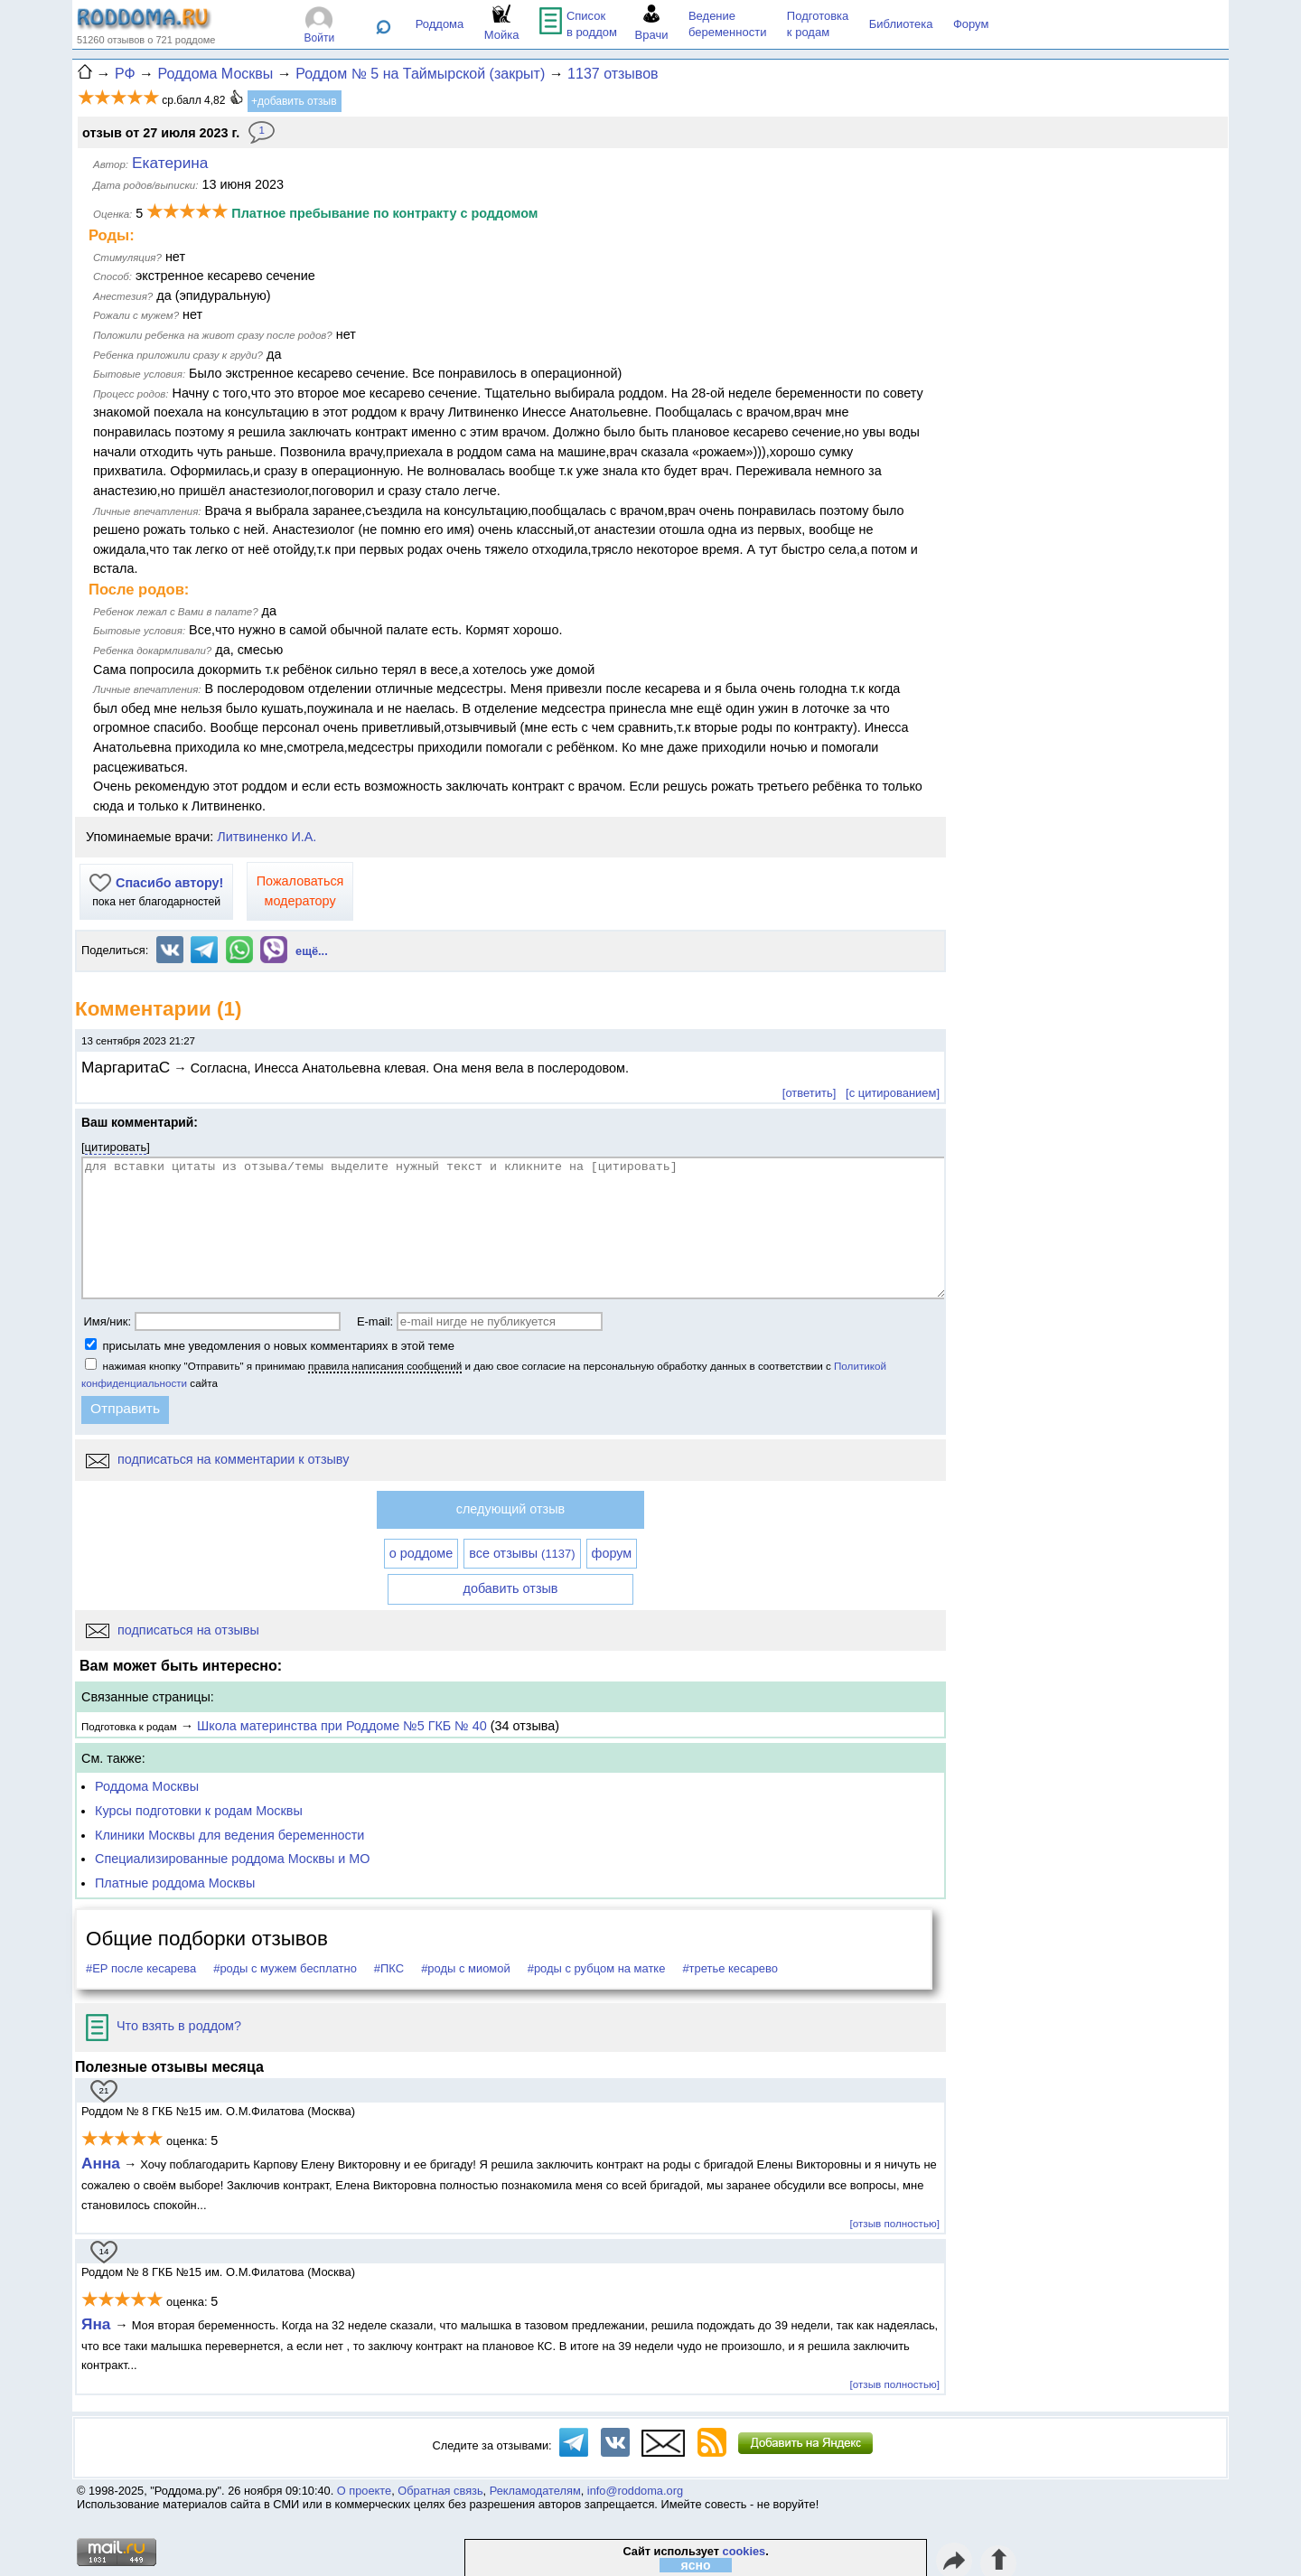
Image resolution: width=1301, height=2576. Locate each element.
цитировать (116, 1147)
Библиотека (901, 24)
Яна (98, 2324)
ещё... (311, 951)
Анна (100, 2163)
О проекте (364, 2490)
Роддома (440, 24)
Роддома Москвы (147, 1786)
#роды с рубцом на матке (597, 1968)
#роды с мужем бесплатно (285, 1968)
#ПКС (389, 1968)
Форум (971, 24)
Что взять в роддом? (163, 2026)
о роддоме (421, 1553)
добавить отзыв (510, 1588)
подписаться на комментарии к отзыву (217, 1459)
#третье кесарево (730, 1968)
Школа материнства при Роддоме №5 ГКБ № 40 (342, 1726)
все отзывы (522, 1553)
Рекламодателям (535, 2490)
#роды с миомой (465, 1968)
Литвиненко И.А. (266, 836)
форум (612, 1553)
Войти (319, 38)
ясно (696, 2565)
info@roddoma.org (635, 2490)
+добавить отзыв (294, 101)
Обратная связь (440, 2490)
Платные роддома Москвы (175, 1883)
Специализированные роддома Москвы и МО (232, 1858)
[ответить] (809, 1093)
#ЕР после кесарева (141, 1968)
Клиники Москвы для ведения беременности (229, 1835)
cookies (744, 2551)
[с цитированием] (893, 1093)
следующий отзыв (510, 1509)
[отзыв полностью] (895, 2223)
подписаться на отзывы (172, 1630)
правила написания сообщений (385, 1366)
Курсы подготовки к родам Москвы (199, 1810)
